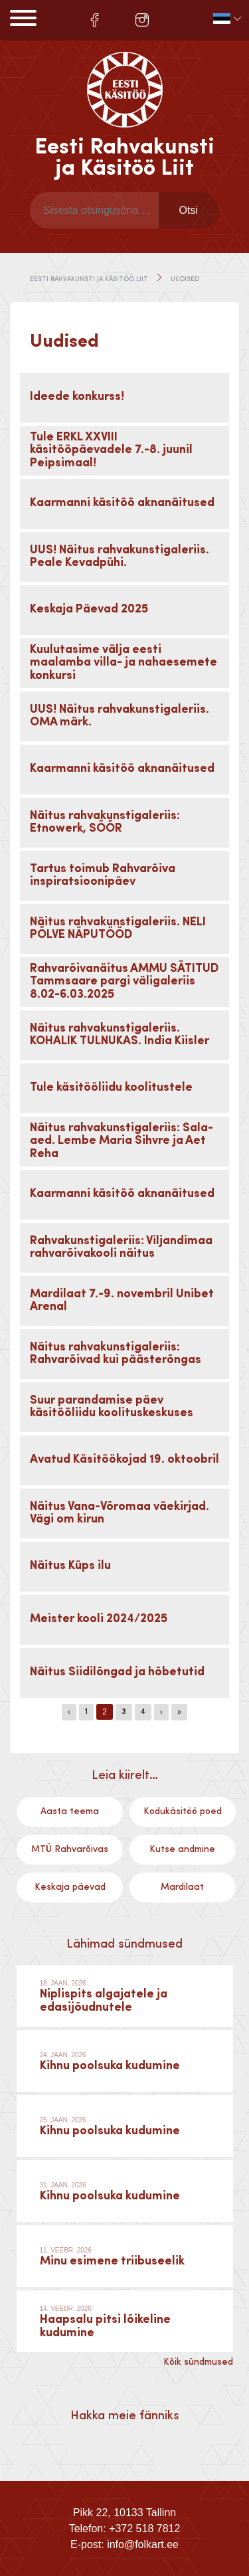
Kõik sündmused (198, 2362)
